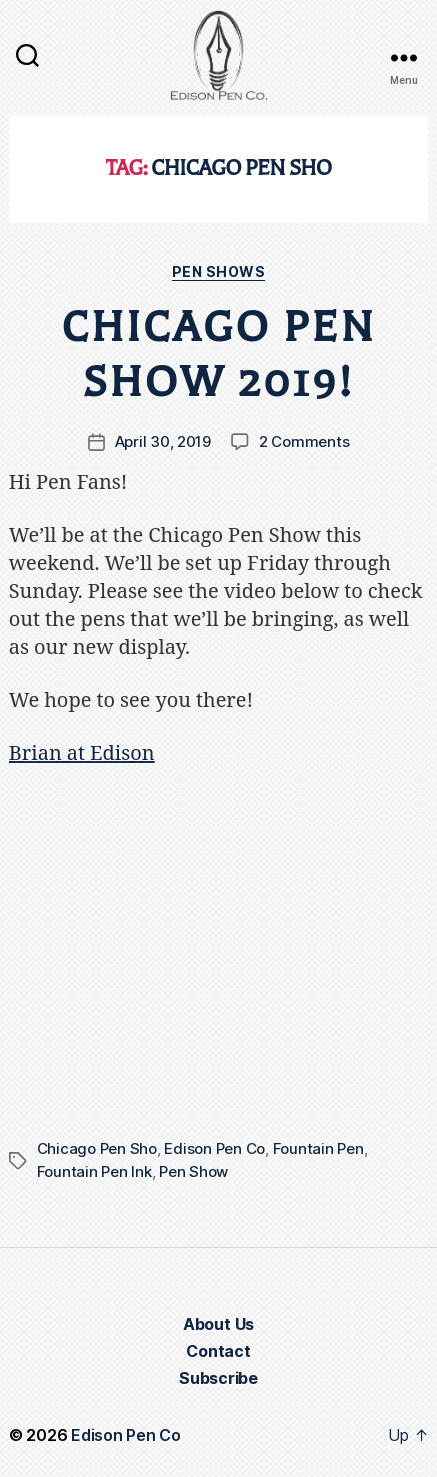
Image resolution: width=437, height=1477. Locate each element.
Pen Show (193, 1171)
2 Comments (304, 441)
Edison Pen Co (214, 1148)
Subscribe (218, 1378)
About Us (218, 1324)
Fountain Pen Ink (94, 1171)
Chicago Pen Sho (97, 1148)
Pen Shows (219, 271)
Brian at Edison (82, 753)
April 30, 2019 (163, 441)
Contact (218, 1351)
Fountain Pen (318, 1148)
